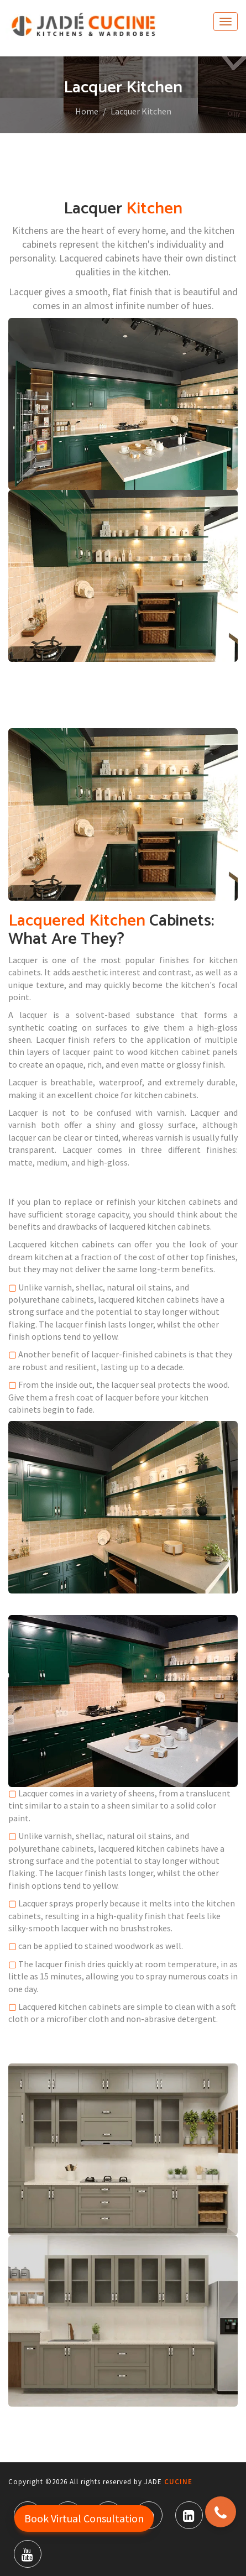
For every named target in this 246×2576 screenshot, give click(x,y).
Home (86, 111)
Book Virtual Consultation (84, 2518)
